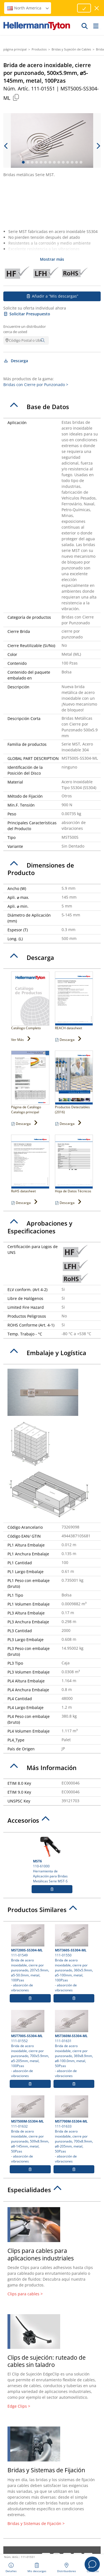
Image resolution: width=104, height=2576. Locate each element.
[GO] (84, 26)
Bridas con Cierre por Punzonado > (35, 384)
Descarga (15, 360)
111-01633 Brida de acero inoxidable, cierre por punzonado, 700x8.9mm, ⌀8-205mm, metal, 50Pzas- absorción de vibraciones (74, 2129)
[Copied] (16, 97)
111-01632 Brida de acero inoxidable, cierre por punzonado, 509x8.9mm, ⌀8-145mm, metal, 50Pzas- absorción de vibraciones (30, 2129)
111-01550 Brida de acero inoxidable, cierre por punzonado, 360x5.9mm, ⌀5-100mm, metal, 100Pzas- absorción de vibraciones (74, 1958)
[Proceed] (84, 8)
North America (28, 8)
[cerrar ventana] (97, 8)
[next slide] (98, 145)
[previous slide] (6, 145)
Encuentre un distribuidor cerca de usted (24, 329)
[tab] (52, 407)
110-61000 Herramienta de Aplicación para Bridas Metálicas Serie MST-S (52, 1859)
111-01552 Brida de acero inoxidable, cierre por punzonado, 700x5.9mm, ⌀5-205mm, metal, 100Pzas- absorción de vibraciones (30, 2044)
